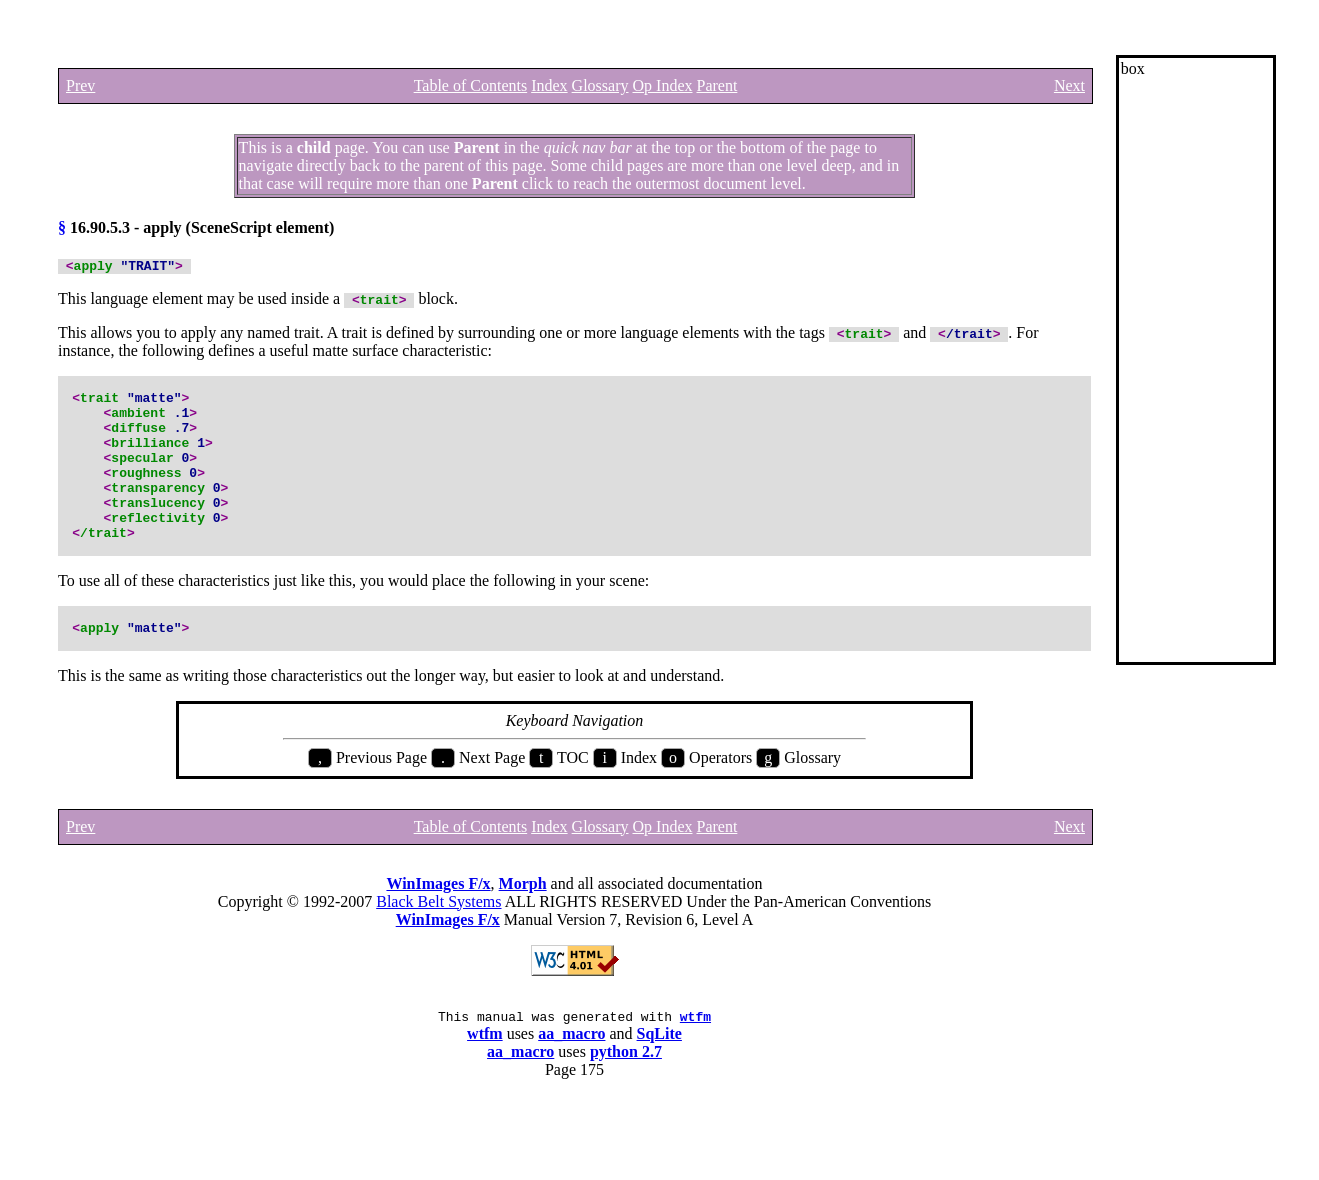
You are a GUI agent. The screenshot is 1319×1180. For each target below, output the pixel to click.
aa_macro (571, 1084)
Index (549, 85)
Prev (80, 85)
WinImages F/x (438, 931)
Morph (523, 931)
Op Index (663, 85)
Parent (716, 85)
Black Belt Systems (438, 949)
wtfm (695, 1067)
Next (1069, 85)
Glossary (600, 85)
